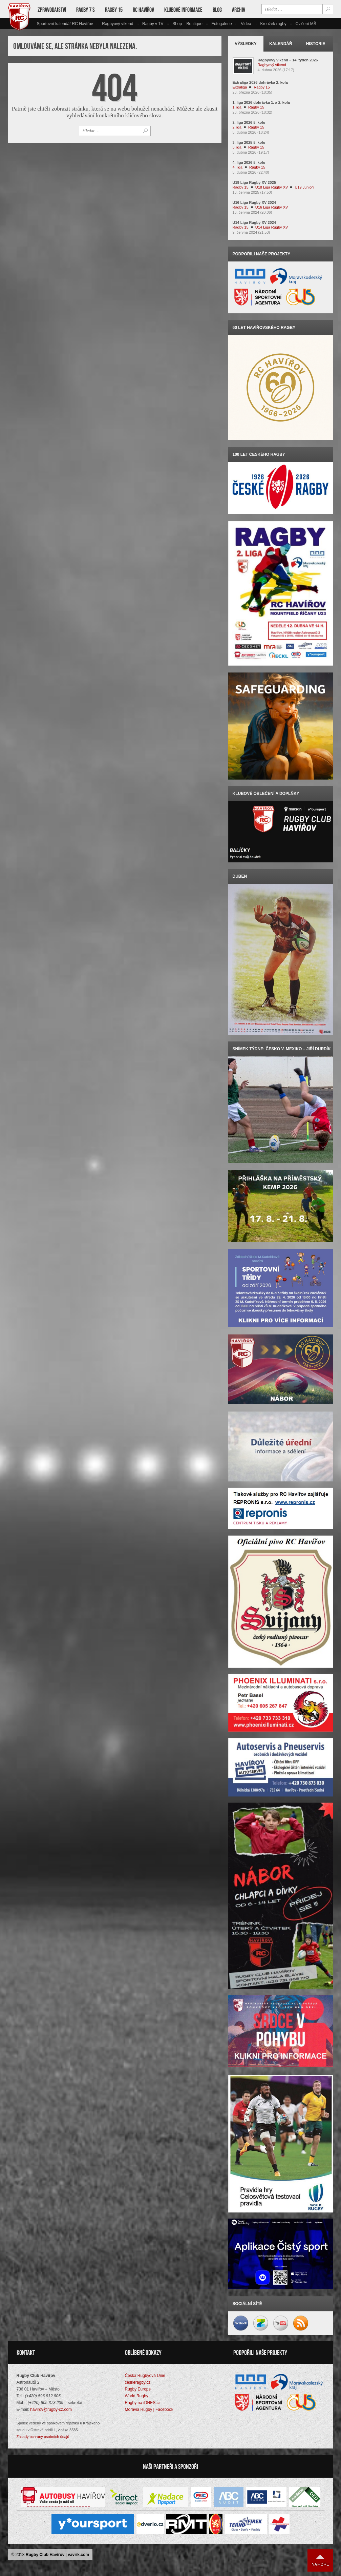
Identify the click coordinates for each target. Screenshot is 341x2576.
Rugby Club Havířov (45, 2555)
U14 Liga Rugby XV (271, 227)
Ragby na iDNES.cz (143, 2403)
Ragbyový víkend (117, 23)
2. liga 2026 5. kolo (249, 122)
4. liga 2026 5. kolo (249, 162)
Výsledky (246, 43)
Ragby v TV (152, 23)
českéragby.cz (138, 2383)
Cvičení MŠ (305, 23)
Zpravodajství (52, 9)
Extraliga (240, 87)
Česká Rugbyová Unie (145, 2376)
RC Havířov (143, 9)
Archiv (238, 9)
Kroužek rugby (273, 23)
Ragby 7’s (85, 9)
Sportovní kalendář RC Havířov (65, 23)
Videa (246, 23)
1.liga (237, 107)
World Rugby (136, 2396)
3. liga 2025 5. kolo (249, 142)
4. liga (237, 167)
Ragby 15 (114, 9)
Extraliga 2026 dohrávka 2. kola (260, 82)
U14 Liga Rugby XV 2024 (254, 222)
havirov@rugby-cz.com (51, 2410)
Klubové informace (183, 9)
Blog (217, 9)
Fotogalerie (222, 23)
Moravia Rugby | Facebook (149, 2410)
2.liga (237, 127)
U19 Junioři (304, 187)
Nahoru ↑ (320, 2561)
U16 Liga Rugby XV (271, 207)
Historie (315, 43)
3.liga (237, 147)
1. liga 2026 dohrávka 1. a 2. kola (261, 102)
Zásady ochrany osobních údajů (43, 2437)
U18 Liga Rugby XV (271, 187)
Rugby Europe (138, 2389)
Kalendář (280, 43)
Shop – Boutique (187, 23)
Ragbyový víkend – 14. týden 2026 (288, 60)
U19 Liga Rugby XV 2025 (254, 182)
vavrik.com (78, 2555)
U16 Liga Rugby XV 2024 (254, 202)
